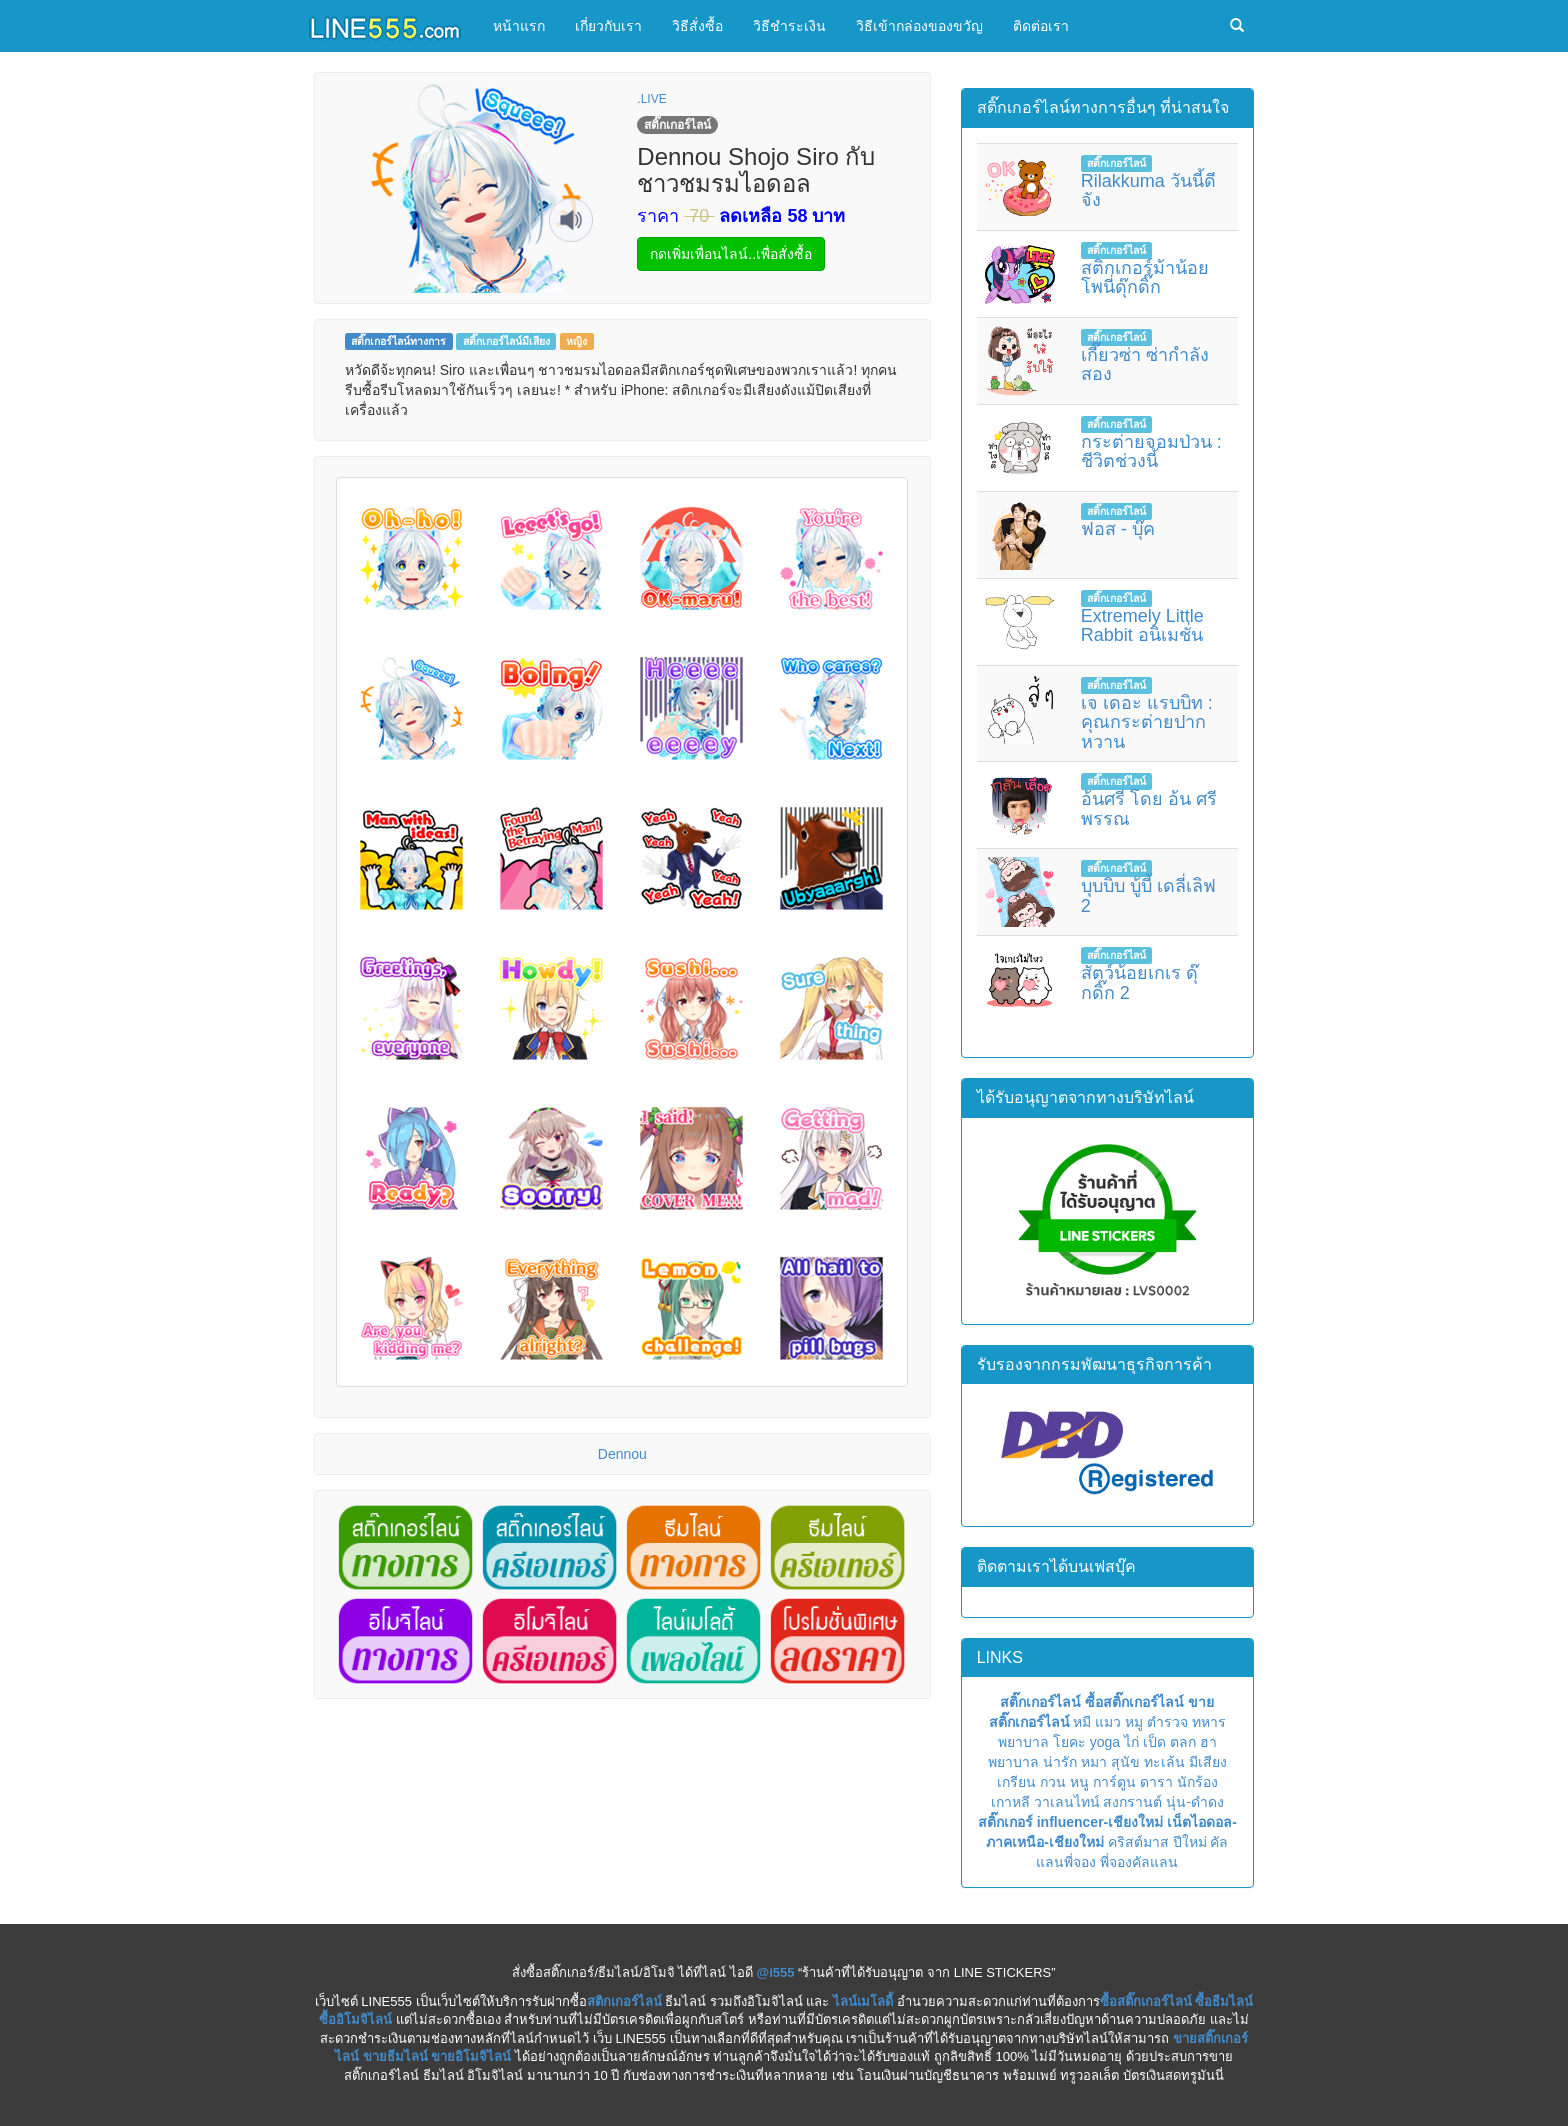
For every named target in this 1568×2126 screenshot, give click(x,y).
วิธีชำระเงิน (789, 26)
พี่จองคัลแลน (1139, 1862)
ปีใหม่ (1190, 1842)
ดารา (1156, 1782)
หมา (1094, 1762)
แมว (1108, 1722)
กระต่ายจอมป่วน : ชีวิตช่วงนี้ (1151, 452)
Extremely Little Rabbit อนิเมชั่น (1142, 626)
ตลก (1183, 1742)
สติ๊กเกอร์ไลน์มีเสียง (506, 341)
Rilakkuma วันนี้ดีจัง (1148, 191)
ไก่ (1131, 1742)
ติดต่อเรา (1041, 26)
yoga (1105, 1742)
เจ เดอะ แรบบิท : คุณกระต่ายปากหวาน (1147, 723)
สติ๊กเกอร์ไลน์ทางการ (398, 341)
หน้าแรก (519, 26)
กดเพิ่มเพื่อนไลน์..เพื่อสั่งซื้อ (731, 254)
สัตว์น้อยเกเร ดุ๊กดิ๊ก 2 (1139, 983)
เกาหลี (1010, 1802)
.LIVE (651, 99)
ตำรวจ (1167, 1722)
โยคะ (1069, 1742)
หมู (1134, 1722)
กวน (1053, 1782)
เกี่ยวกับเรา (608, 26)
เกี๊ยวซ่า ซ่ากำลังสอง (1145, 365)
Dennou (622, 1454)
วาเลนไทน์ (1067, 1802)
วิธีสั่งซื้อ (697, 26)
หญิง (576, 341)
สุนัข (1125, 1762)
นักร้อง (1197, 1782)
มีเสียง (1208, 1762)
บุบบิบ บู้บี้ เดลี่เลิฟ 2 (1148, 896)
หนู (1079, 1782)
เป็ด (1154, 1742)
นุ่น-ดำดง (1195, 1802)
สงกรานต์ (1132, 1802)
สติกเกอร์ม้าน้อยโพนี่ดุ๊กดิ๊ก (1145, 278)
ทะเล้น (1164, 1762)
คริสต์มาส (1138, 1842)
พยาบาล (1023, 1742)
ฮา (1208, 1742)
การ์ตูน (1114, 1782)
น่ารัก (1060, 1762)
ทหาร (1209, 1722)
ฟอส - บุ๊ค (1118, 529)
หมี (1082, 1722)
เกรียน (1016, 1782)
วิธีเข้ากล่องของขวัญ (919, 26)
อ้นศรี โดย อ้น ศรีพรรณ (1149, 809)
